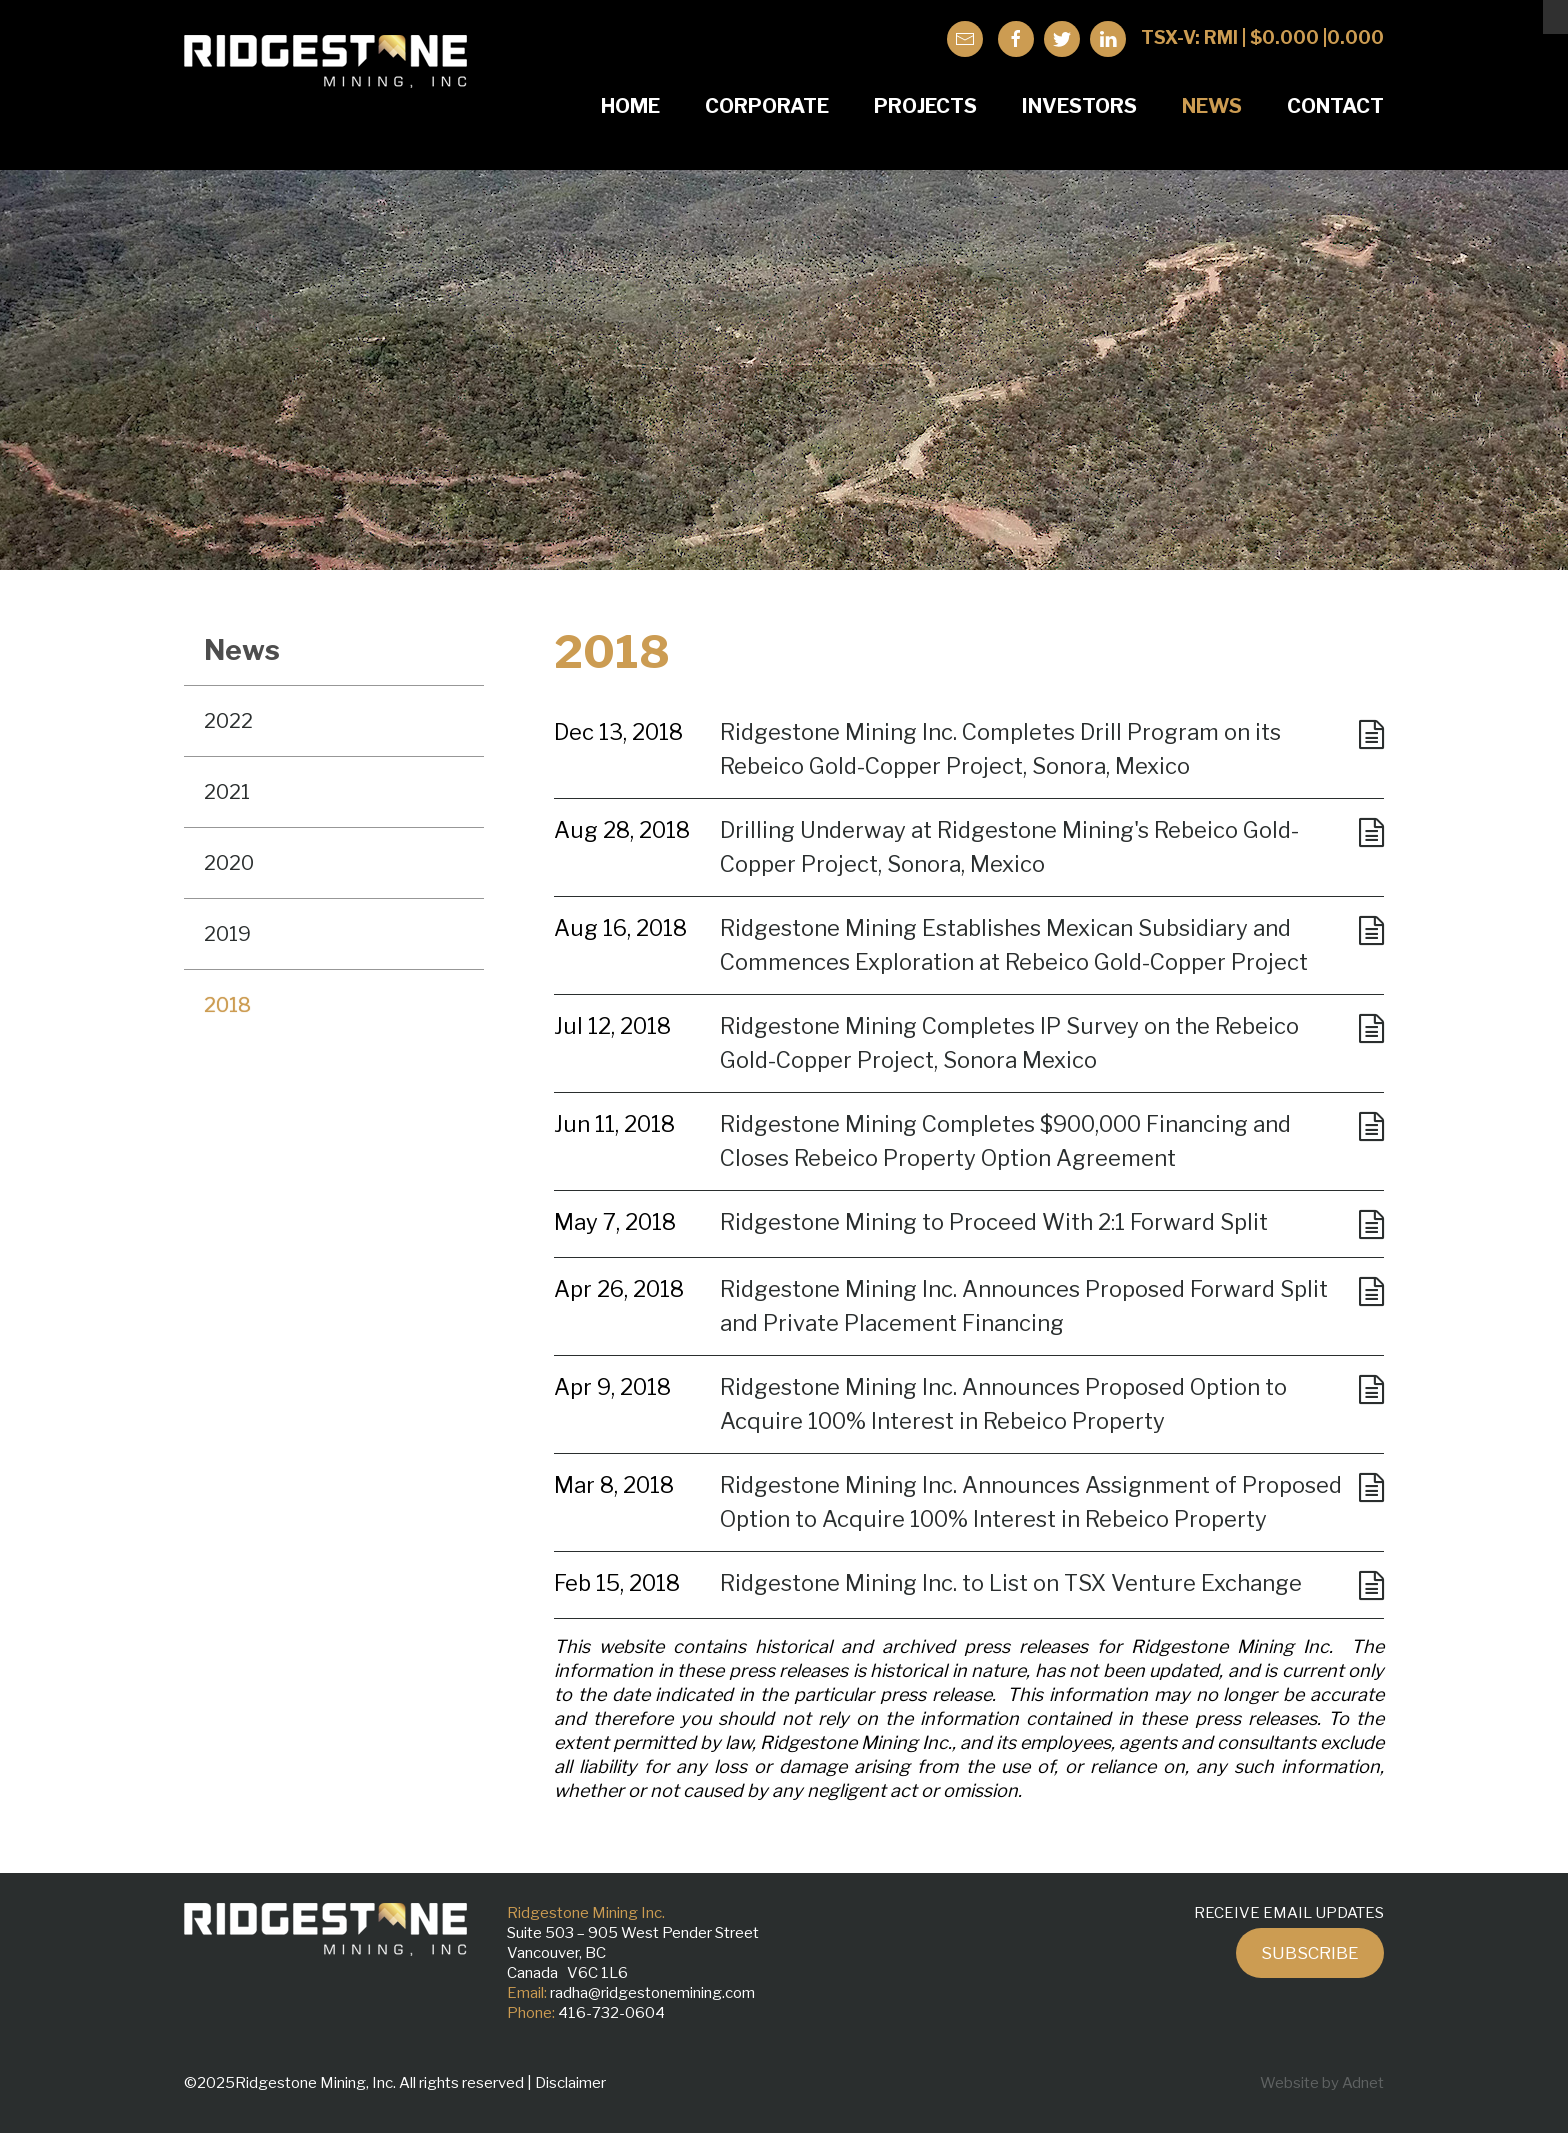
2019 (227, 934)
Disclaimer (570, 2083)
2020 (229, 863)
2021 (227, 792)
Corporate (767, 106)
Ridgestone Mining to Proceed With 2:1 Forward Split (994, 1222)
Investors (1079, 106)
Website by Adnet (1322, 2083)
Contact (1335, 106)
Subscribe (1310, 1953)
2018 (227, 1005)
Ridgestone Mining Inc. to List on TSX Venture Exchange (1011, 1583)
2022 (228, 721)
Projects (925, 106)
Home (630, 106)
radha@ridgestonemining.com (652, 1993)
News (1212, 106)
